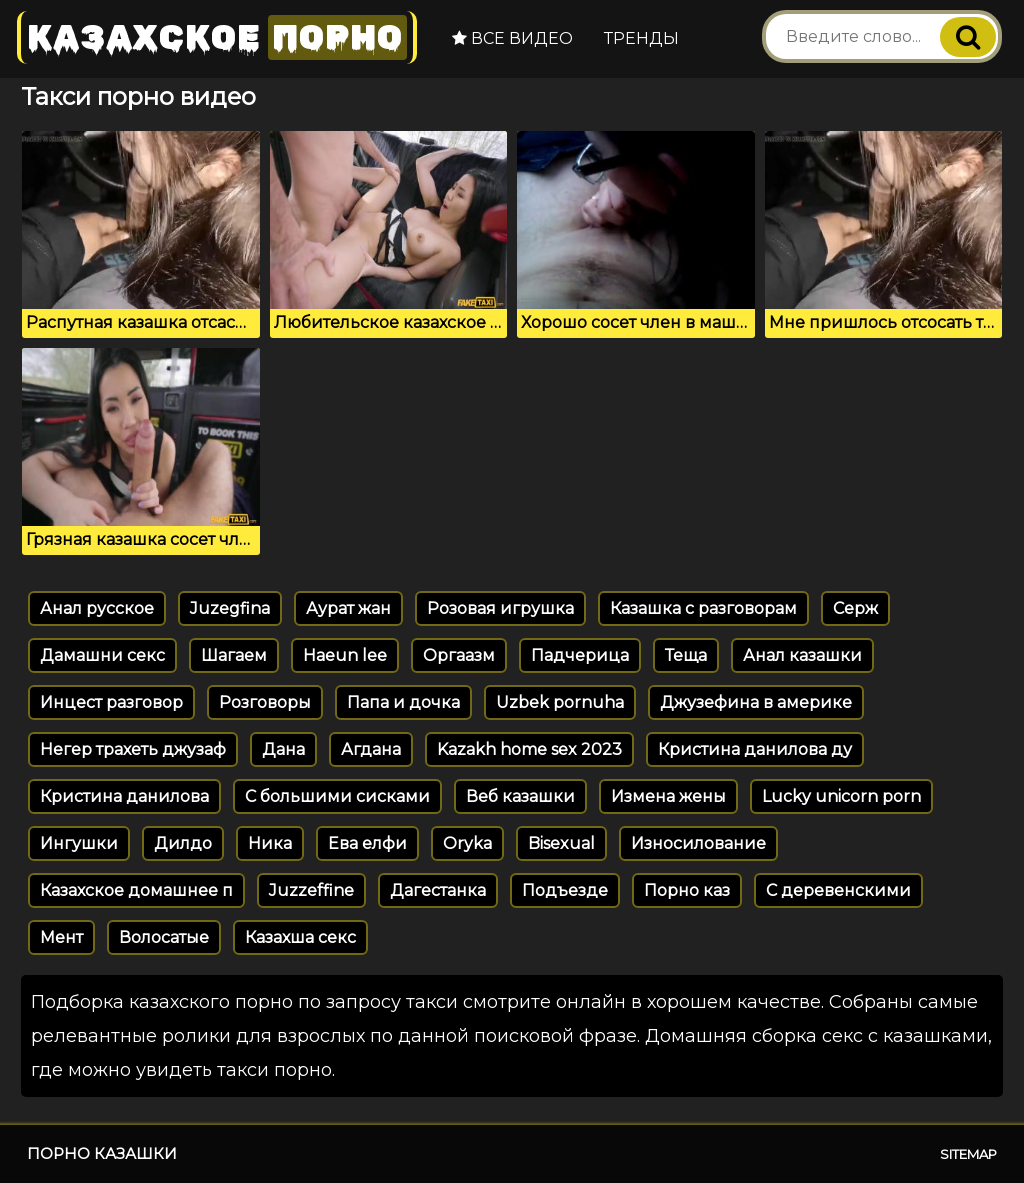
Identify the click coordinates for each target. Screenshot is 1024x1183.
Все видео (512, 38)
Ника (270, 843)
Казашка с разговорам (703, 608)
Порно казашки (102, 1153)
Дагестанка (438, 890)
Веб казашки (520, 796)
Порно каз (687, 890)
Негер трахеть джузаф (133, 749)
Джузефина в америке (756, 702)
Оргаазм (459, 655)
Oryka (467, 843)
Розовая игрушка (500, 608)
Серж (855, 608)
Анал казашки (802, 655)
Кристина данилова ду (755, 749)
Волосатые (164, 937)
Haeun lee (345, 655)
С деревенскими (838, 890)
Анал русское (97, 608)
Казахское (217, 37)
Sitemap (968, 1154)
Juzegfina (230, 608)
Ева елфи (367, 843)
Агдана (371, 749)
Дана (283, 749)
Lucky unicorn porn (841, 796)
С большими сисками (337, 796)
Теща (686, 655)
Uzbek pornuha (560, 702)
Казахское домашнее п (136, 890)
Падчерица (580, 655)
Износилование (698, 843)
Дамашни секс (102, 655)
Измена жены (668, 796)
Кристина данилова (124, 796)
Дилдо (183, 843)
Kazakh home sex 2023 (529, 749)
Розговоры (265, 702)
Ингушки (79, 843)
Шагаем (234, 655)
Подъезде (565, 890)
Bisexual (561, 843)
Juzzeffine (311, 890)
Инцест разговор (111, 702)
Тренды (641, 38)
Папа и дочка (403, 702)
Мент (61, 937)
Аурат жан (348, 608)
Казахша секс (300, 937)
